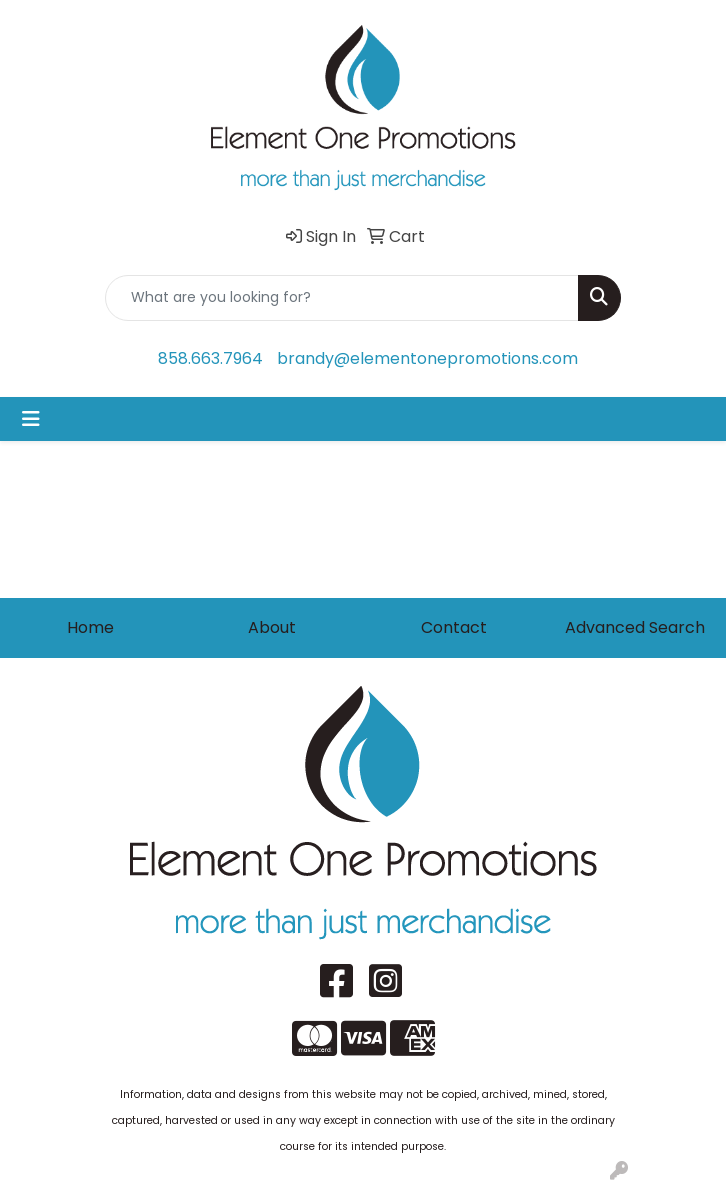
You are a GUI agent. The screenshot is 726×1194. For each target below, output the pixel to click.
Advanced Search (635, 627)
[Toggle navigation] (31, 419)
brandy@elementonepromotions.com (427, 358)
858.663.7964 (210, 358)
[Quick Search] (342, 298)
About (272, 627)
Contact (454, 627)
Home (90, 627)
